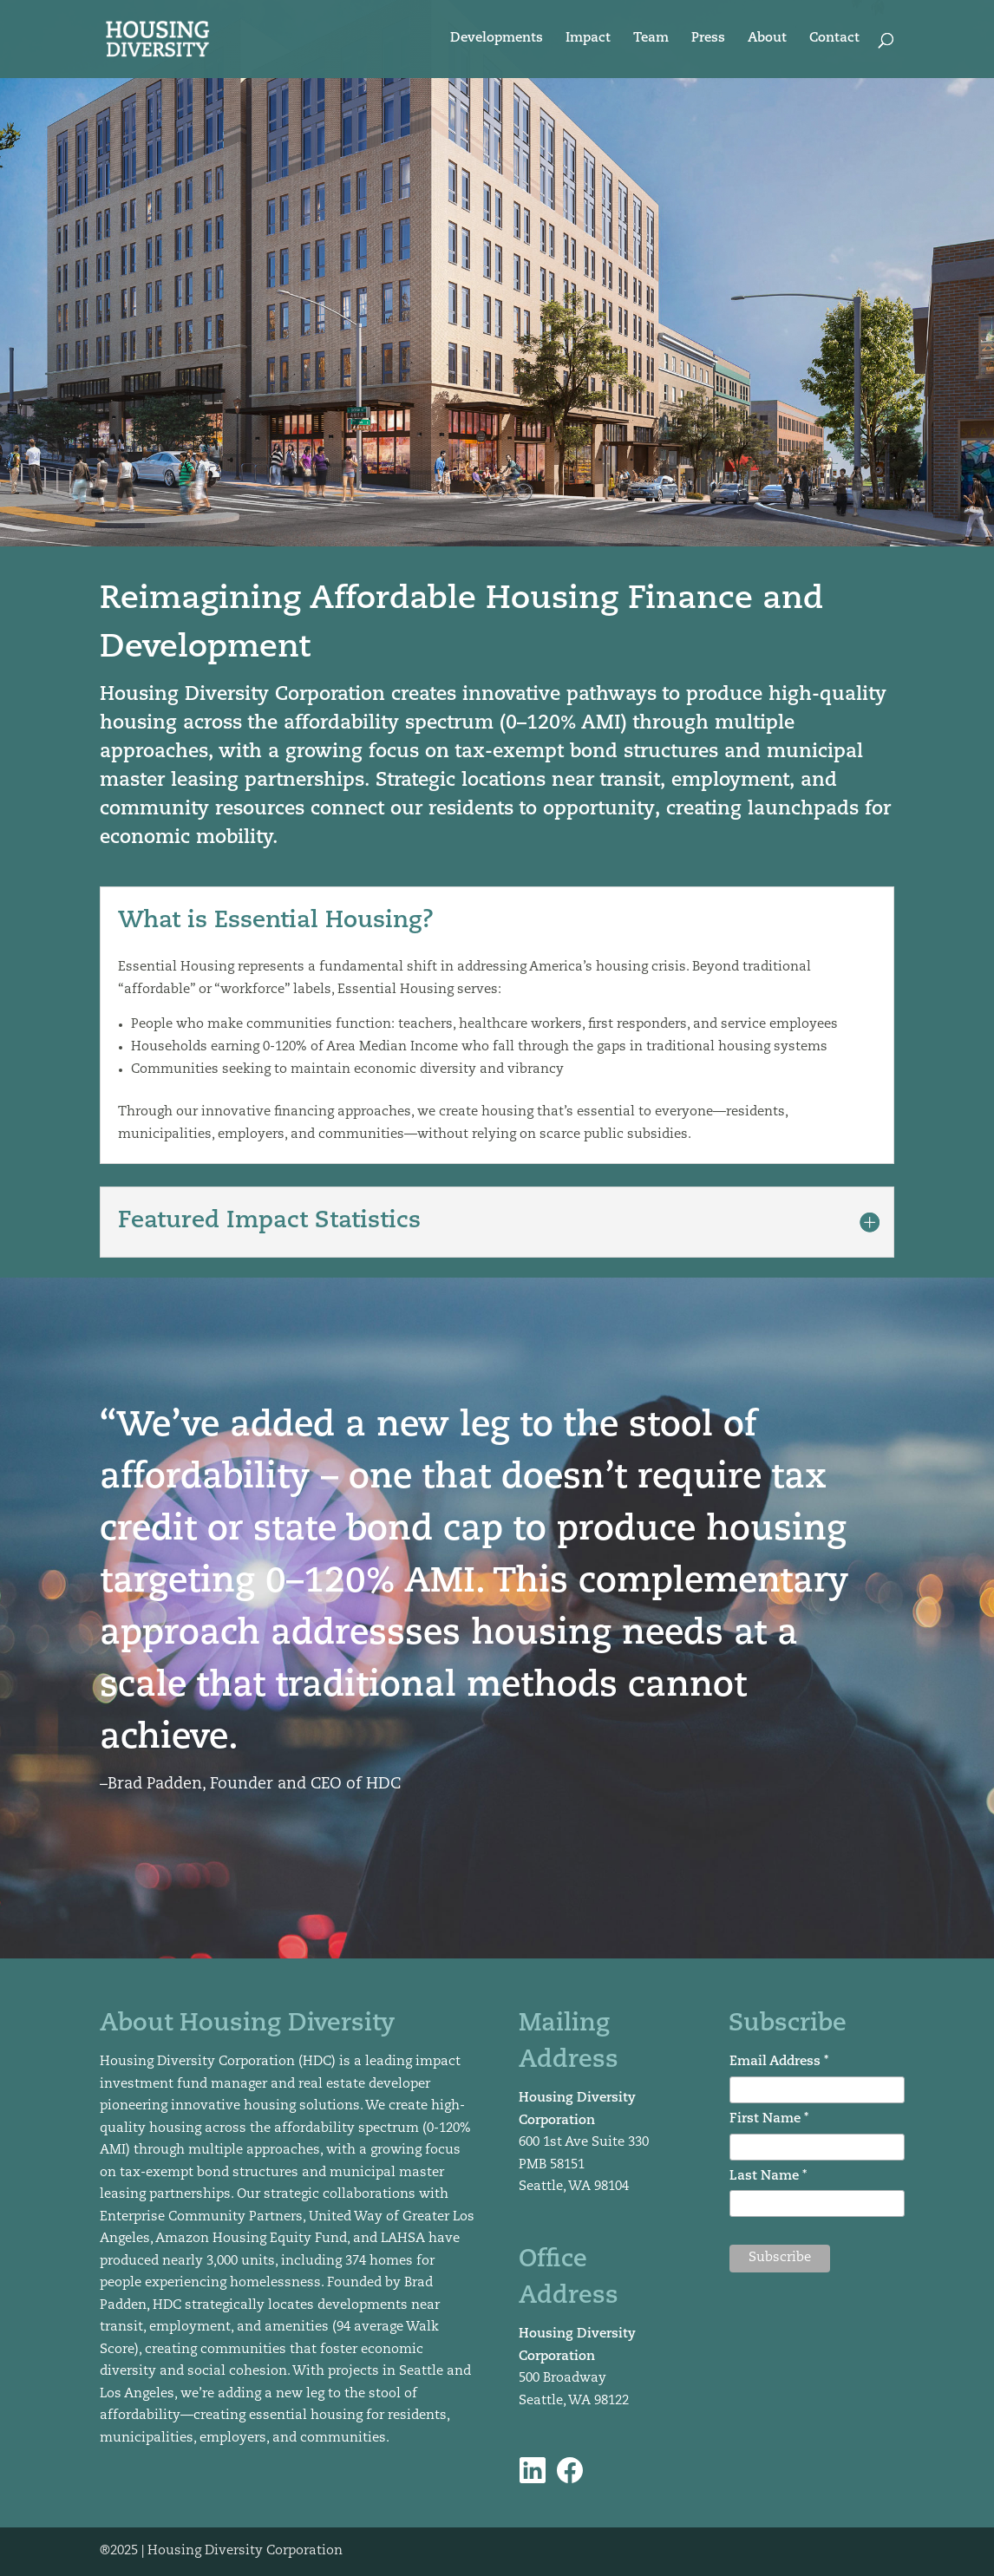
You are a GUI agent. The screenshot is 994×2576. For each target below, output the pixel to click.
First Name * (768, 2119)
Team (651, 39)
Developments (496, 39)
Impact (588, 39)
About (767, 39)
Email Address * (778, 2062)
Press (708, 39)
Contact (834, 39)
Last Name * (768, 2176)
